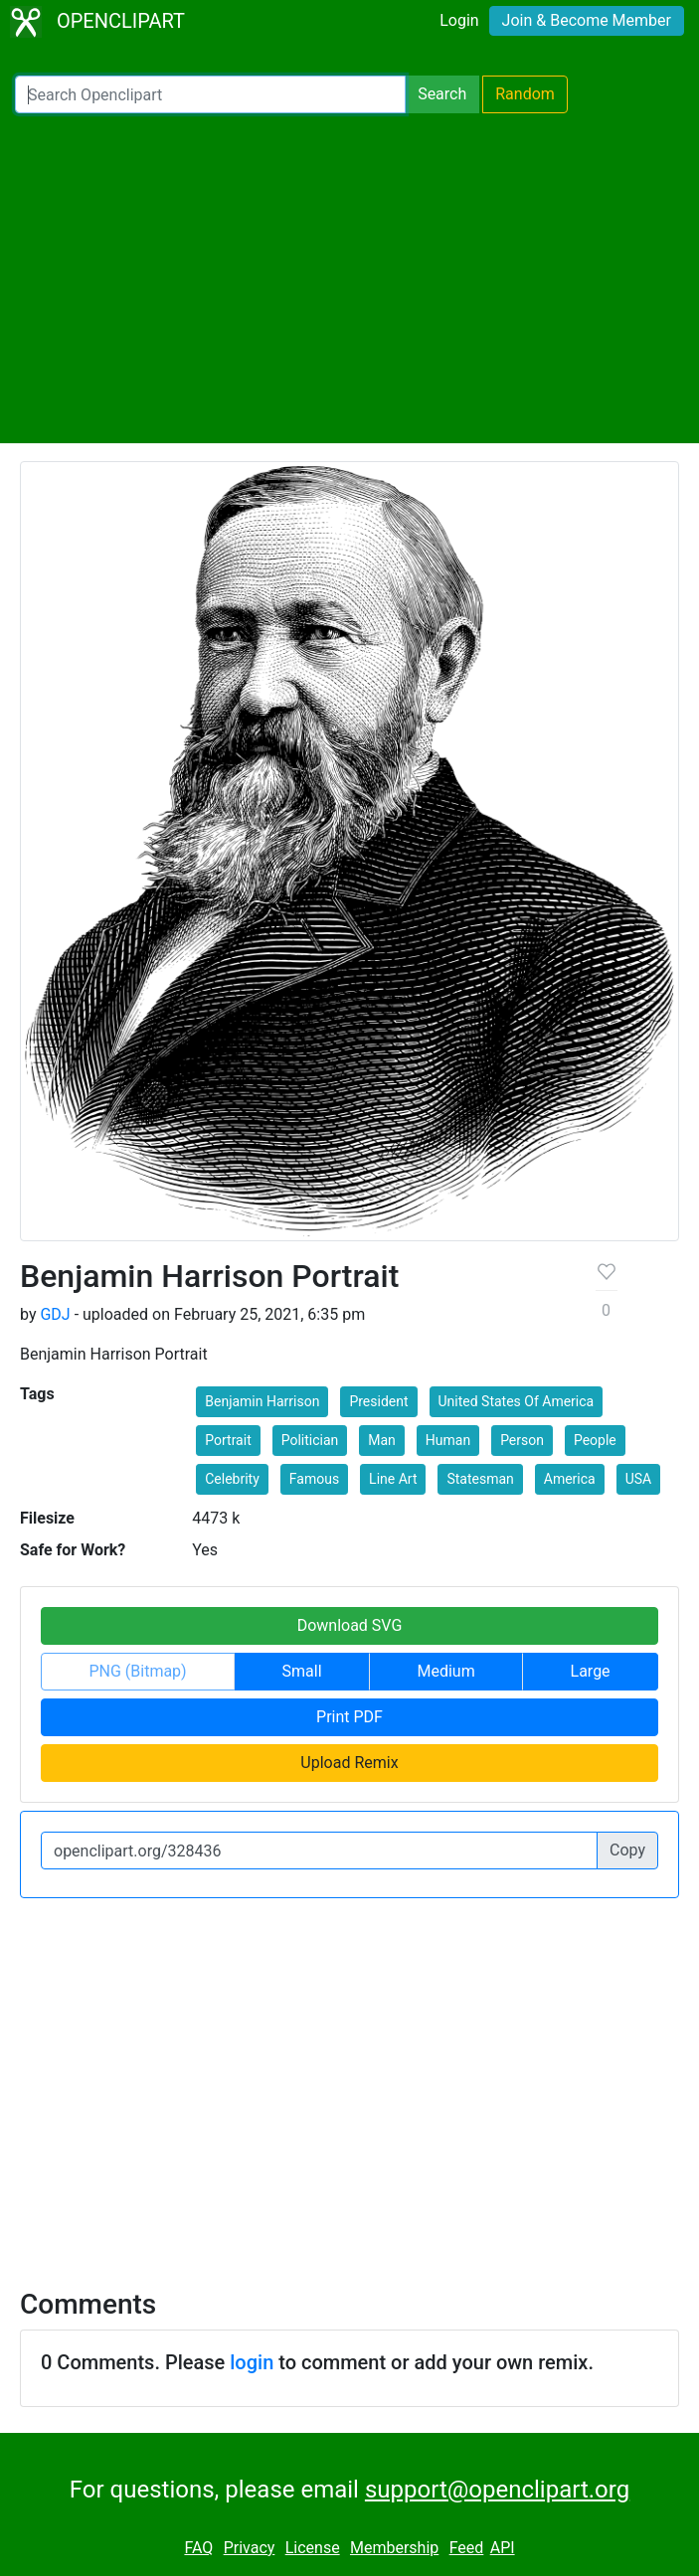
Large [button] (591, 1671)
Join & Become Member (586, 20)
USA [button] (638, 1479)
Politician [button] (310, 1440)
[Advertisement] (349, 278)
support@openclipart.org (497, 2489)
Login (458, 20)
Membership (394, 2547)
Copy (627, 1850)
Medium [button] (445, 1671)
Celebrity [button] (232, 1479)
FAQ (198, 2547)
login (251, 2362)
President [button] (378, 1401)
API (502, 2547)
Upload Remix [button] (349, 1762)
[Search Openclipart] (210, 94)
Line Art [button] (393, 1479)
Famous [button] (314, 1479)
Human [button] (448, 1440)
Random (525, 93)
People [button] (595, 1440)
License (312, 2547)
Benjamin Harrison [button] (262, 1401)
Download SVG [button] (350, 1625)
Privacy (249, 2547)
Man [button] (382, 1440)
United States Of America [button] (516, 1401)
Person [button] (522, 1440)
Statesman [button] (479, 1479)
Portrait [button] (228, 1440)
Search (442, 93)
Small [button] (302, 1671)
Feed (466, 2547)
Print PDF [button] (349, 1716)
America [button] (570, 1479)
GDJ (55, 1314)
